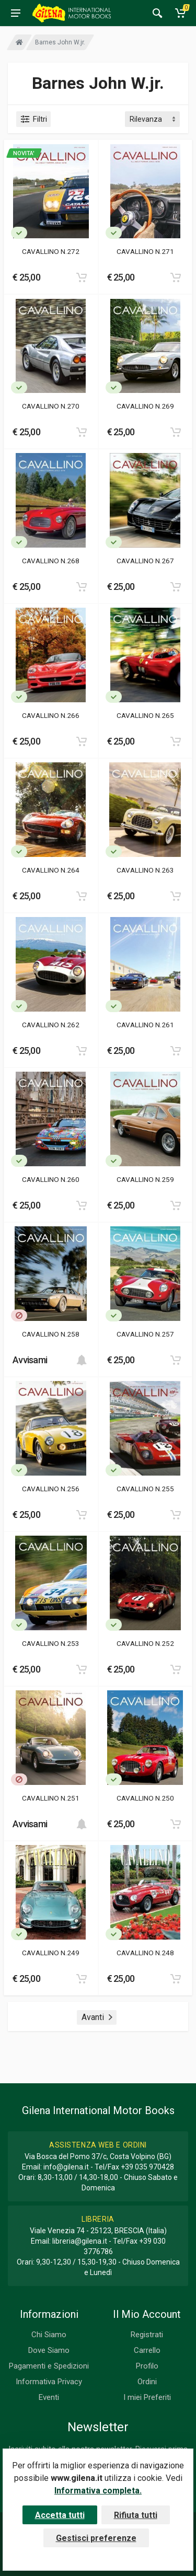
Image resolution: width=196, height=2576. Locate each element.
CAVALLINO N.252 (145, 1643)
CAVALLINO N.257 (145, 1334)
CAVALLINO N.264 (50, 870)
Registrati (147, 2334)
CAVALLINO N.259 (145, 1179)
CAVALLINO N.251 (50, 1798)
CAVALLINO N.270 (50, 406)
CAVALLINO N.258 (50, 1334)
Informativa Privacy (49, 2381)
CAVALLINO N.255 (145, 1488)
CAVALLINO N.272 (50, 251)
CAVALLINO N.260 (50, 1179)
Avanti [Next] (97, 2017)
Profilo (147, 2366)
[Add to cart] (81, 277)
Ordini (147, 2381)
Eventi (49, 2397)
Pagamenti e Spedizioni (49, 2366)
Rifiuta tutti (135, 2515)
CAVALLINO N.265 (145, 715)
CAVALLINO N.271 (145, 251)
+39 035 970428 (147, 2167)
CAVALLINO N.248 (145, 1952)
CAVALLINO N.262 (50, 1024)
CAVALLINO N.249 (50, 1952)
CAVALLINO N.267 (145, 560)
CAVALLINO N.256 (50, 1488)
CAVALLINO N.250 (145, 1798)
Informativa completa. (98, 2491)
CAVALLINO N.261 (145, 1024)
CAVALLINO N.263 (145, 870)
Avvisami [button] (30, 1359)
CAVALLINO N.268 (50, 560)
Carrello (147, 2350)
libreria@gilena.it (79, 2241)
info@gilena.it (66, 2167)
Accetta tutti (60, 2515)
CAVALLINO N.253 (50, 1643)
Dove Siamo (49, 2350)
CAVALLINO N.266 (50, 715)
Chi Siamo (48, 2334)
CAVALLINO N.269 (145, 406)
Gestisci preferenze (96, 2538)
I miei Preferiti (147, 2397)
